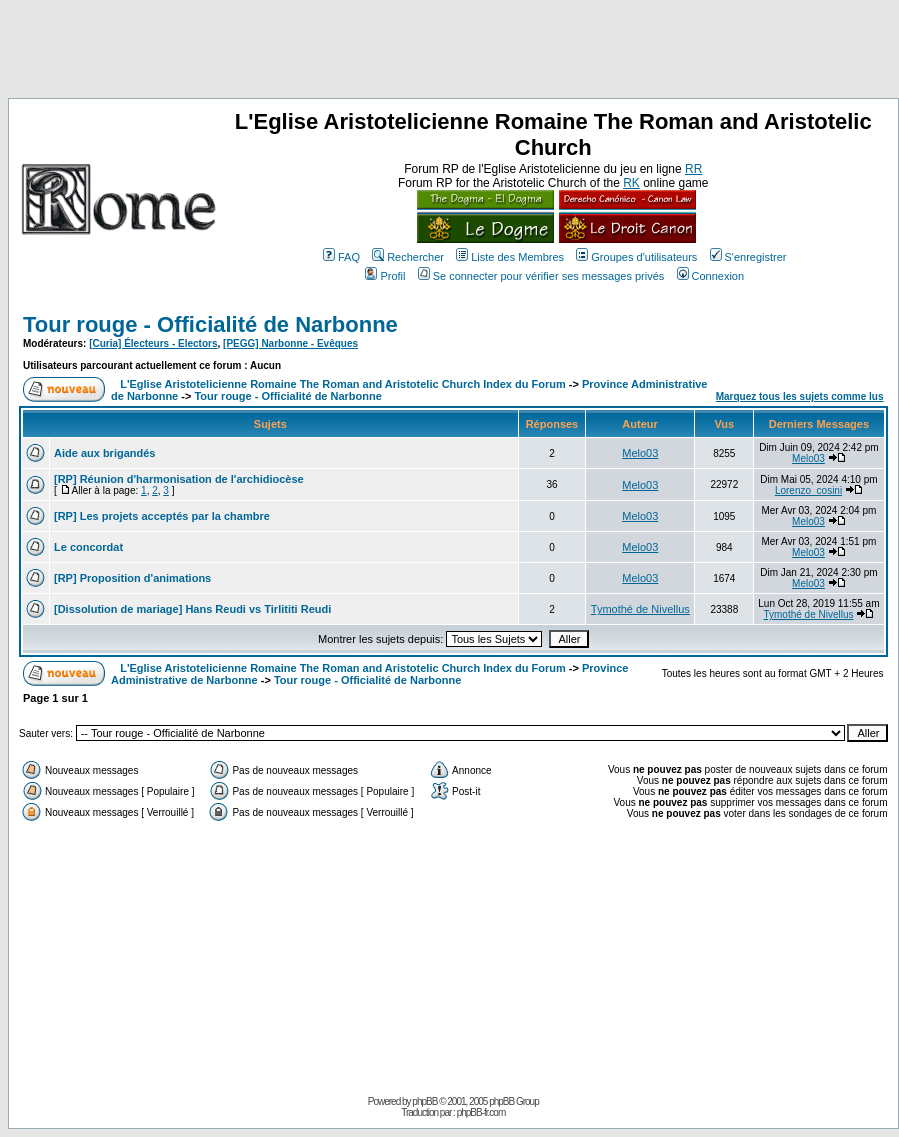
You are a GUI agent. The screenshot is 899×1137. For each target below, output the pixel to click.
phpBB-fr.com (481, 1112)
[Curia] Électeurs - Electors (153, 343)
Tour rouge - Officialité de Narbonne (210, 324)
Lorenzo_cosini (808, 490)
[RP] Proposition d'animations (132, 578)
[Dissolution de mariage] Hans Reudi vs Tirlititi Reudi (192, 609)
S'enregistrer (748, 257)
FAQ (341, 257)
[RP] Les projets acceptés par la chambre (162, 516)
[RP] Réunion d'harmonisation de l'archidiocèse (179, 479)
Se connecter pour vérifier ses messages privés (541, 276)
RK (631, 183)
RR (693, 169)
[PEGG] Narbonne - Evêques (290, 343)
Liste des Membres (510, 257)
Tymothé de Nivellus (640, 609)
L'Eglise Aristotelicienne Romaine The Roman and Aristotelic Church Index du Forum (343, 384)
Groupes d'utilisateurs (636, 257)
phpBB (424, 1101)
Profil (385, 276)
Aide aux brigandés (104, 453)
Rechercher (408, 257)
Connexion (711, 276)
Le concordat (88, 547)
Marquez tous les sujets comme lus (800, 396)
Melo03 (640, 453)
